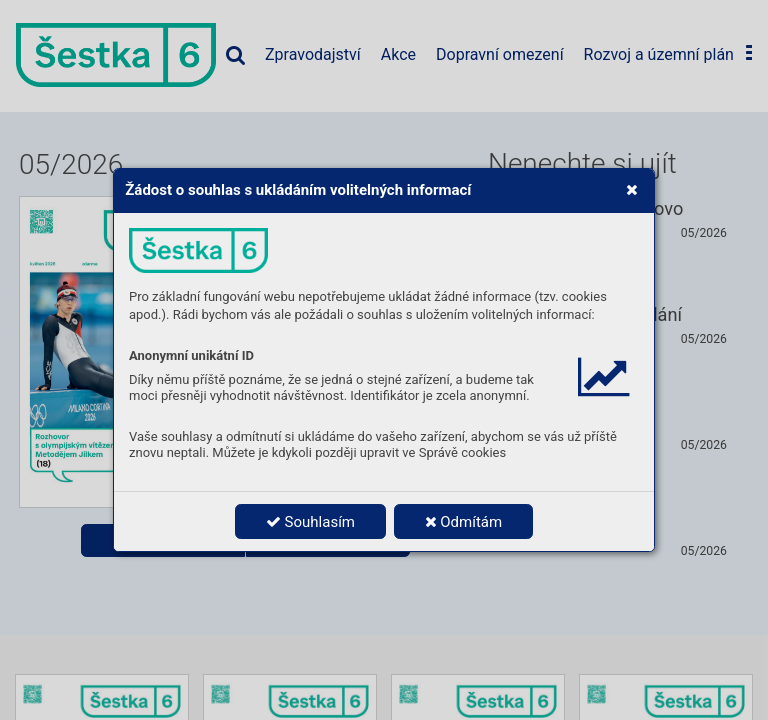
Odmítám (464, 522)
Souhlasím (310, 522)
